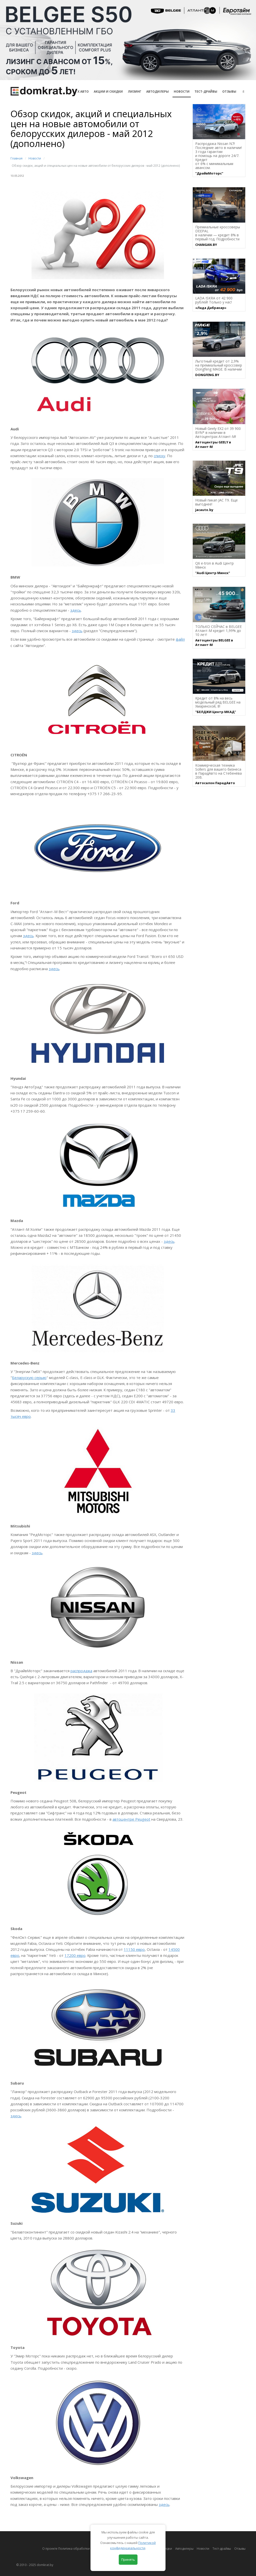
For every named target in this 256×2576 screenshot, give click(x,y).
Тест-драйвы (205, 91)
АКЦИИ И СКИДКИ (108, 91)
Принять (128, 2559)
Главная (16, 158)
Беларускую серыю (29, 1377)
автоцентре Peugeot (131, 1819)
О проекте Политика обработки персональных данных (83, 2548)
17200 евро (75, 1955)
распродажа (81, 1670)
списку (159, 455)
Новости (182, 91)
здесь (75, 610)
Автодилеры (157, 91)
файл (180, 639)
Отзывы (229, 91)
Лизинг (134, 91)
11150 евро (134, 1949)
